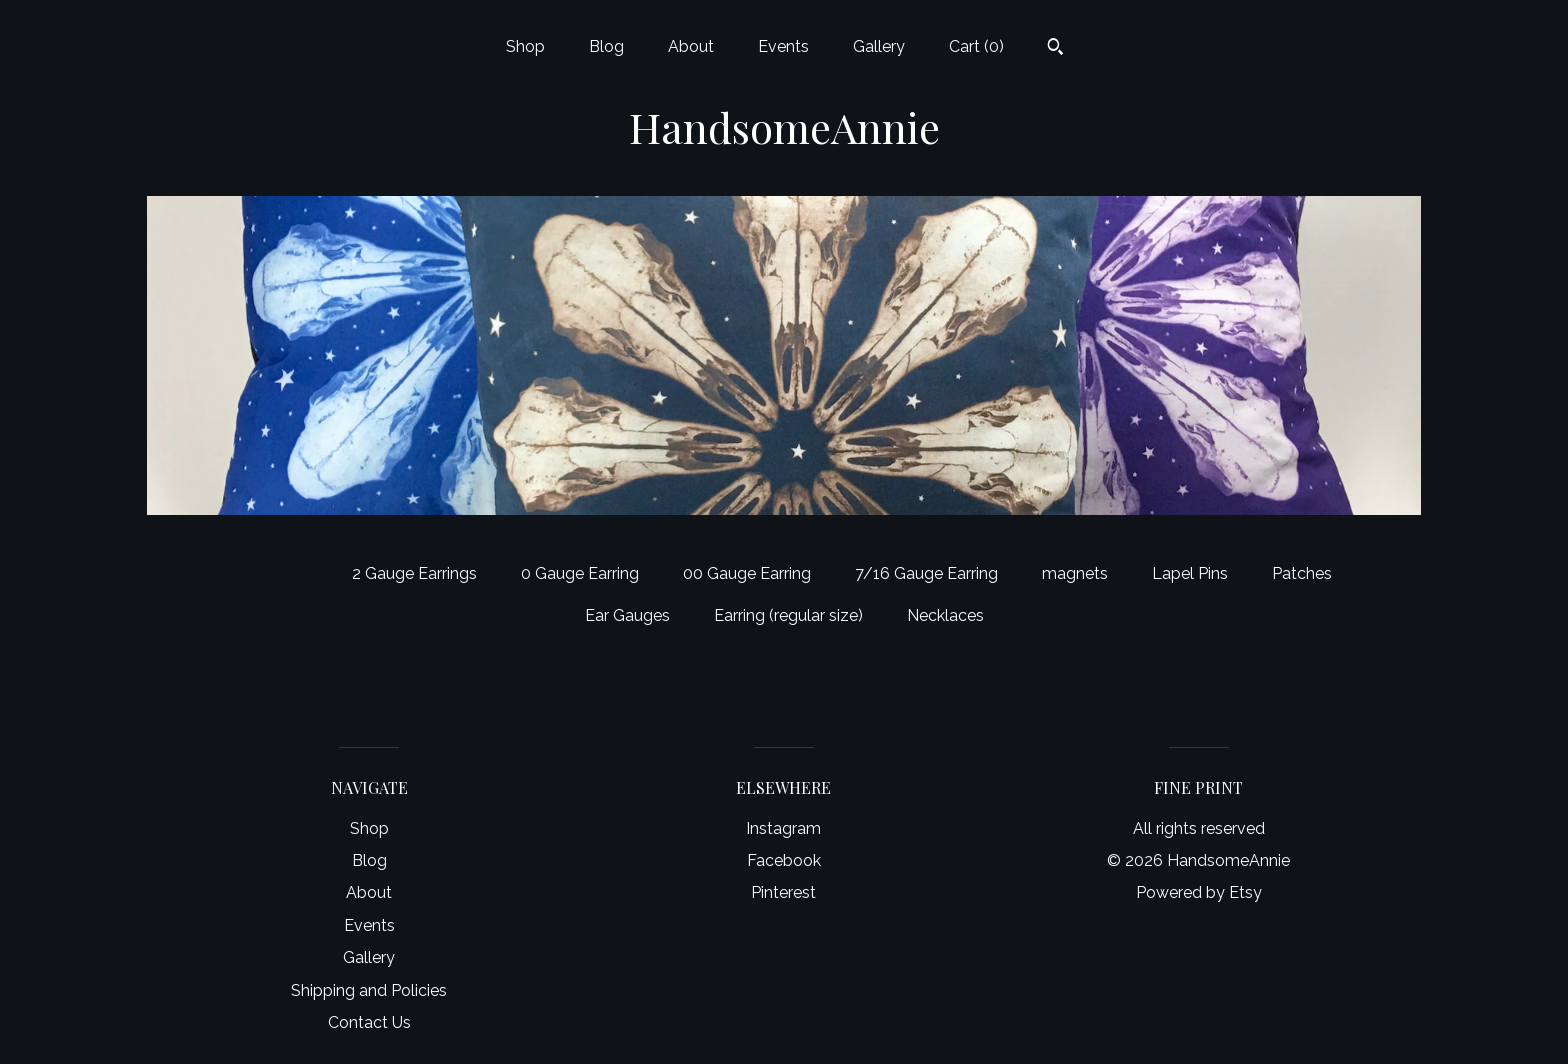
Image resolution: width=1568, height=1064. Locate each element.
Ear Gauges (627, 615)
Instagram (783, 828)
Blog (606, 46)
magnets (1075, 573)
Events (783, 46)
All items (272, 573)
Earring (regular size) (788, 615)
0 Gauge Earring (580, 573)
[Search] (1055, 49)
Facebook (784, 860)
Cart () (976, 46)
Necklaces (945, 615)
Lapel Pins (1190, 573)
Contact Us (369, 1022)
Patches (1302, 573)
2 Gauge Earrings (414, 573)
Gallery (879, 46)
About (691, 46)
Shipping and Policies (369, 990)
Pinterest (783, 892)
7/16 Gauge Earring (926, 573)
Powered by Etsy (1199, 892)
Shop (525, 46)
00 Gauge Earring (747, 573)
